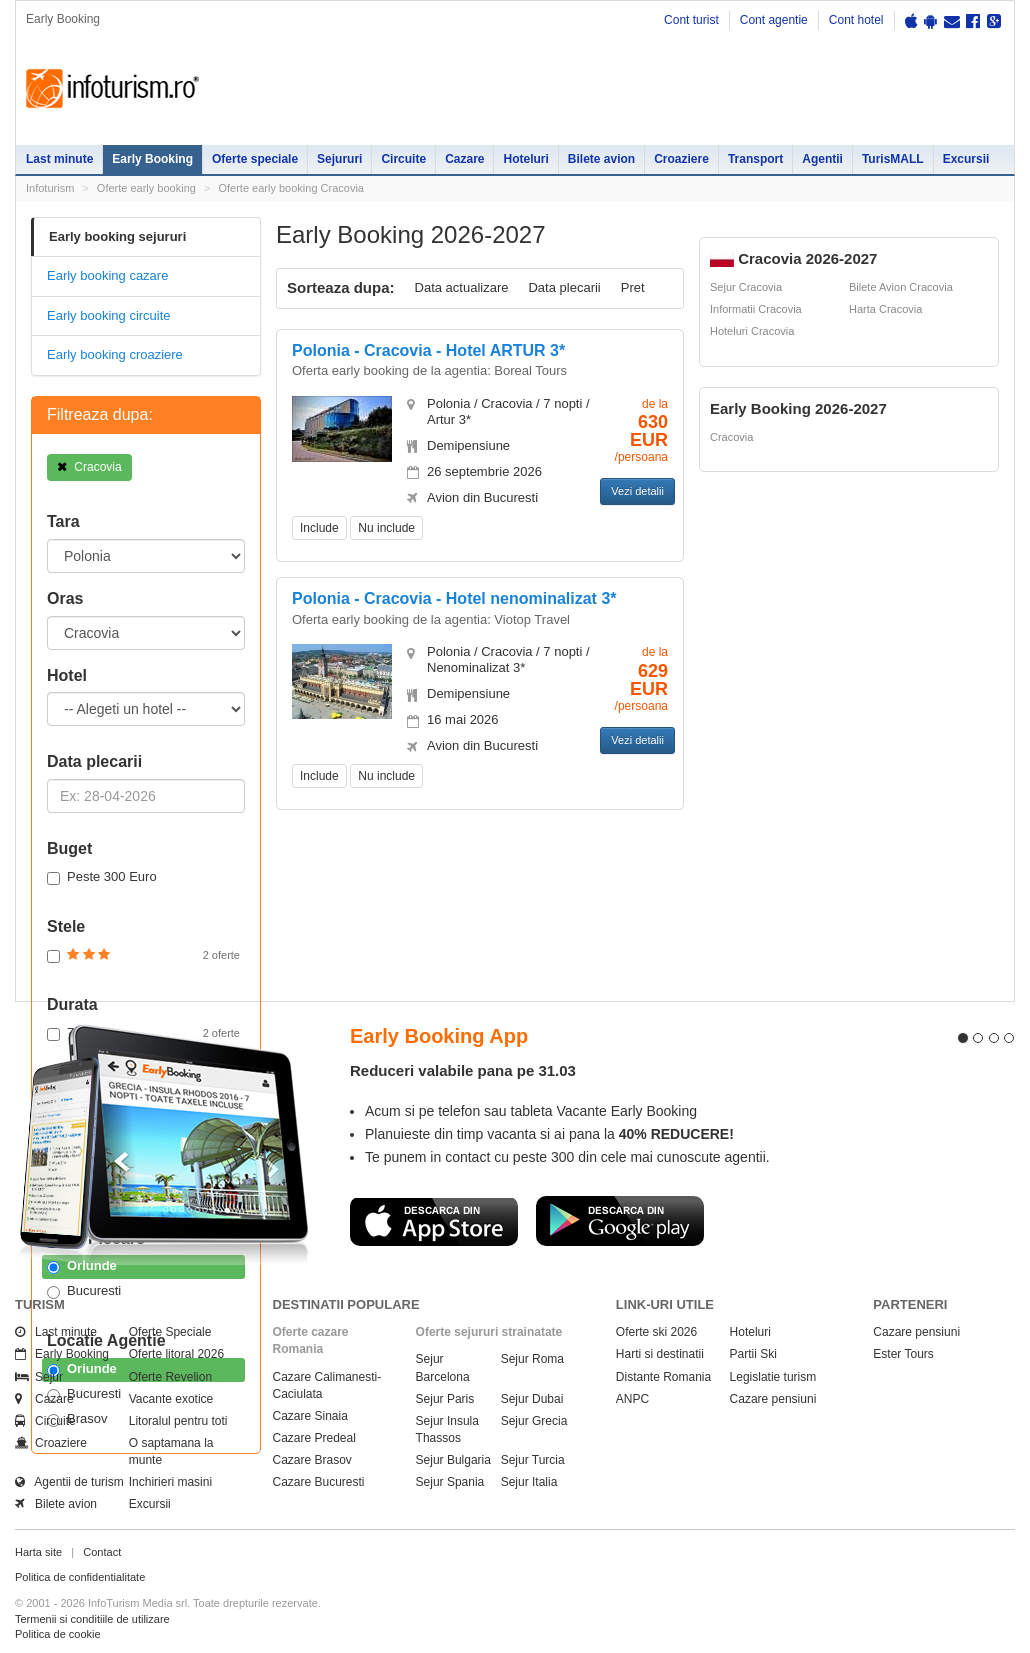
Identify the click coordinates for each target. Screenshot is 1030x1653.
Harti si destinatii (660, 1354)
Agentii (822, 159)
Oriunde (82, 1266)
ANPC (632, 1399)
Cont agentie (774, 20)
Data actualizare (462, 287)
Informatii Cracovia (756, 309)
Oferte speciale (255, 159)
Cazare (464, 159)
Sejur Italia (529, 1482)
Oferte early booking (146, 188)
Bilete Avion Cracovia (901, 287)
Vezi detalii (637, 491)
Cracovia (89, 467)
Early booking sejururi (117, 236)
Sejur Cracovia (746, 287)
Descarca (434, 1221)
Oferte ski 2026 (656, 1332)
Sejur (39, 1377)
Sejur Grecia (534, 1421)
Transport (755, 159)
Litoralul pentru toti (178, 1421)
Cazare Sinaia (310, 1416)
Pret (633, 287)
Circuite (403, 159)
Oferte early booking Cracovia (291, 188)
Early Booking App (439, 1036)
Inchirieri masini (170, 1482)
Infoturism (112, 89)
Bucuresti (84, 1291)
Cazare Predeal (314, 1438)
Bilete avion (601, 159)
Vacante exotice (171, 1399)
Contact (102, 1552)
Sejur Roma (532, 1359)
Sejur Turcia (533, 1460)
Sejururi (339, 159)
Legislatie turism (773, 1377)
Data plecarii (564, 287)
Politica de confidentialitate (80, 1577)
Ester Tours (903, 1354)
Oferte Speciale (170, 1332)
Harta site (38, 1552)
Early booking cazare (107, 275)
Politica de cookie (58, 1634)
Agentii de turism (69, 1482)
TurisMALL (893, 159)
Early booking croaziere (115, 354)
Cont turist (691, 20)
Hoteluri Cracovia (752, 331)
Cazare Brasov (312, 1460)
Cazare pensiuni (773, 1399)
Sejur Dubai (532, 1399)
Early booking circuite (109, 315)
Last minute (59, 159)
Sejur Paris (445, 1399)
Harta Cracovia (885, 309)
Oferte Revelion (170, 1377)
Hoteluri (525, 159)
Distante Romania (663, 1377)
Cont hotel (856, 20)
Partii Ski (753, 1354)
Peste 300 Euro (102, 877)
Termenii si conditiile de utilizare (92, 1619)
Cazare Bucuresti (319, 1482)
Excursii (966, 159)
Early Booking (152, 159)
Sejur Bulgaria (453, 1460)
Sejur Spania (450, 1482)
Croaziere (681, 159)
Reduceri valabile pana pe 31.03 (463, 1070)
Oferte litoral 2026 (176, 1354)
